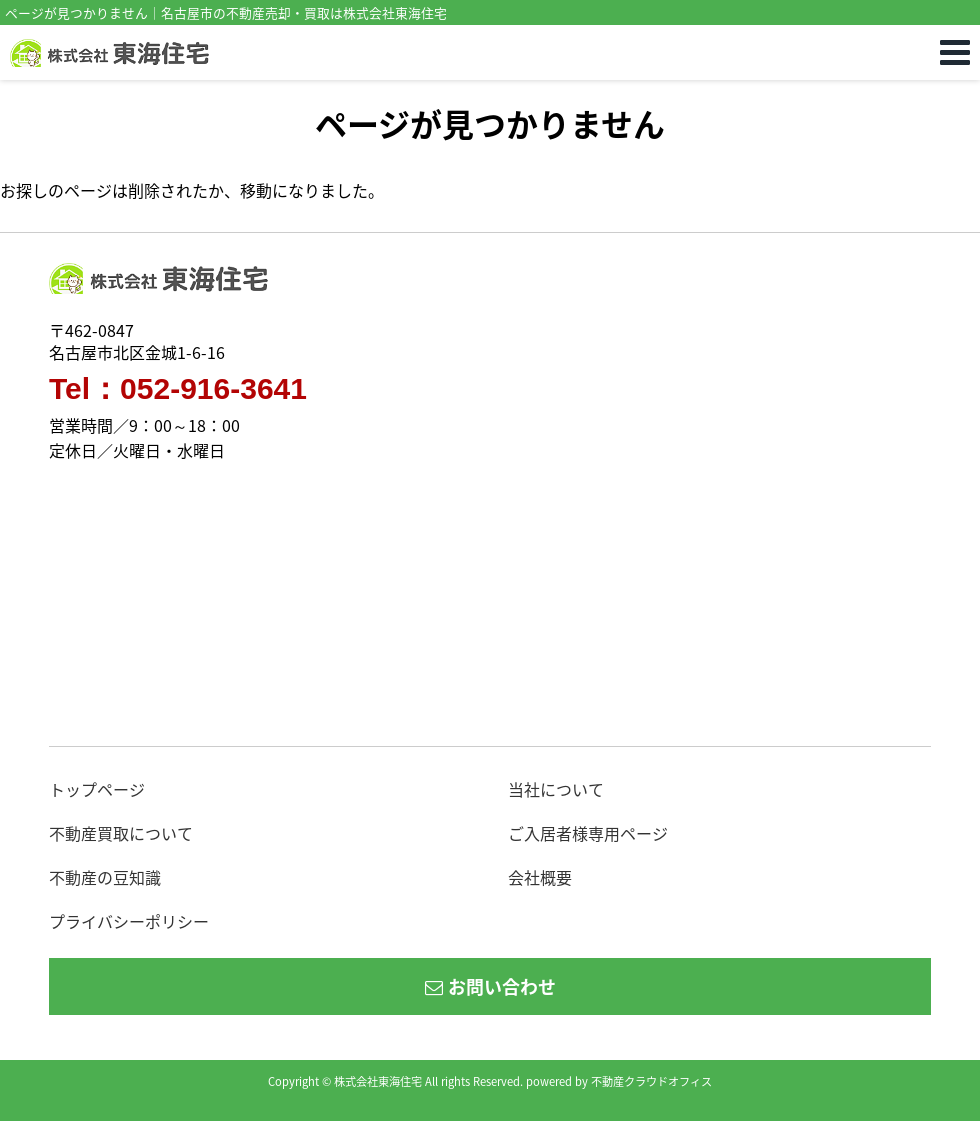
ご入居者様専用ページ (588, 833)
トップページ (97, 789)
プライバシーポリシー (129, 921)
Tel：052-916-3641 (178, 389)
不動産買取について (121, 833)
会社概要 (540, 877)
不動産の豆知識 (105, 877)
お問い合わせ (490, 986)
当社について (556, 789)
